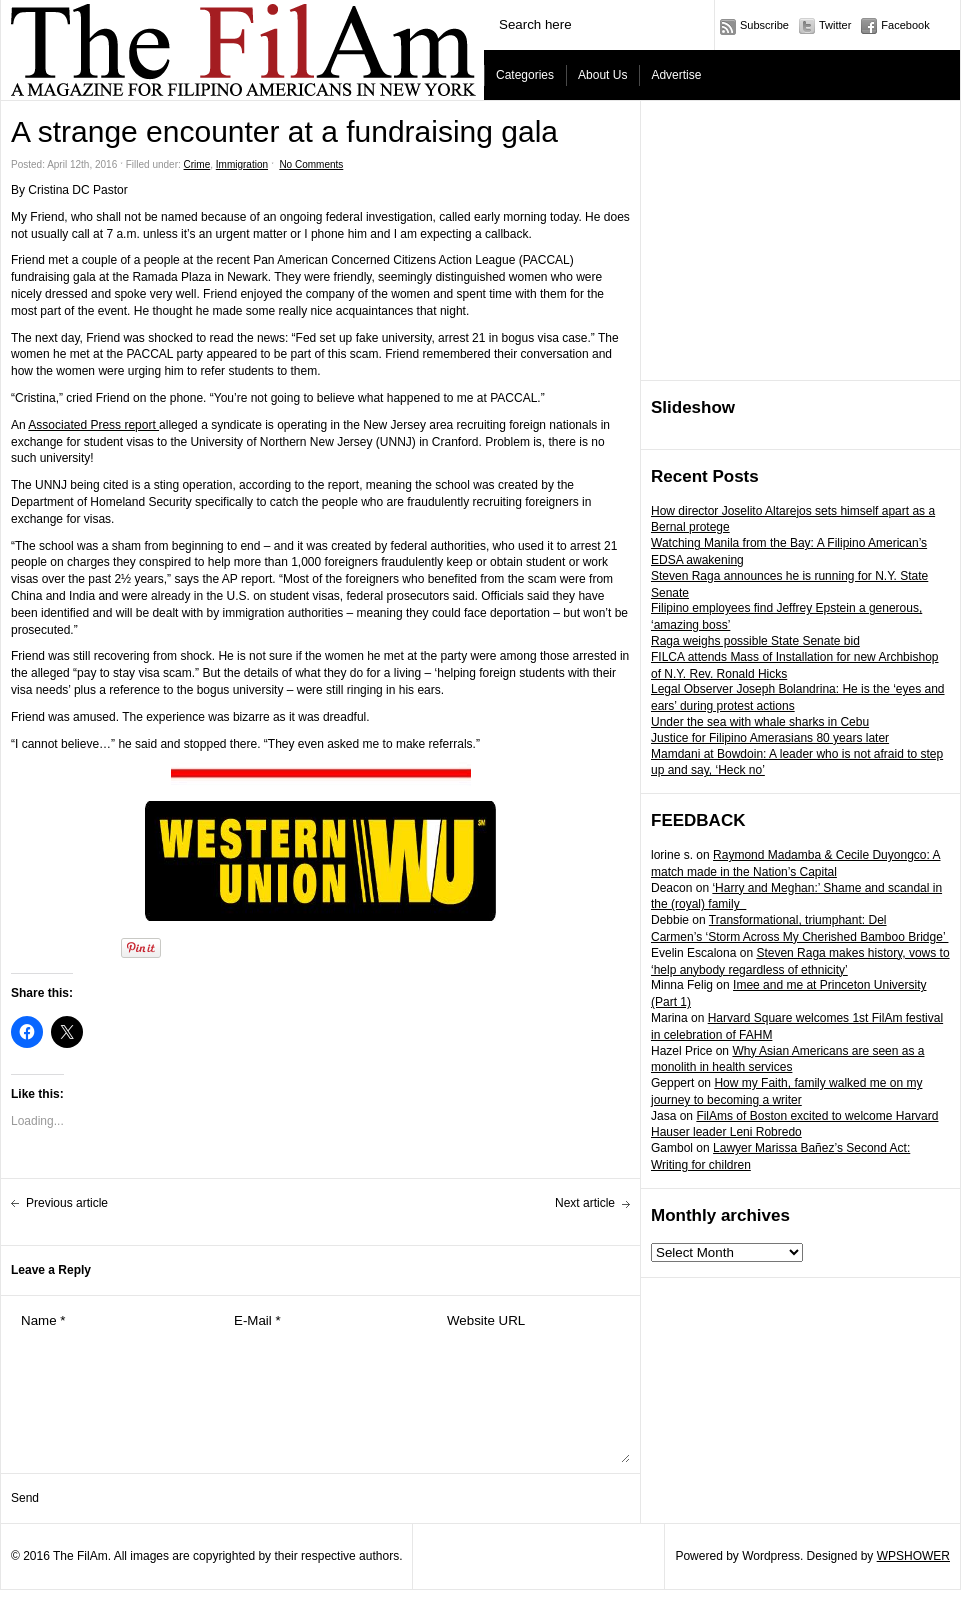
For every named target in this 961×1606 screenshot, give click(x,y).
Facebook (905, 25)
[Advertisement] (794, 241)
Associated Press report (93, 425)
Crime (197, 164)
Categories (525, 75)
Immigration (242, 164)
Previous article (67, 1203)
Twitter (835, 25)
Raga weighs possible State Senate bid (755, 641)
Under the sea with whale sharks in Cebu (760, 722)
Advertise (676, 75)
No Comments (311, 164)
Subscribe (764, 25)
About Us (602, 75)
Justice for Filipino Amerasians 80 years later (770, 738)
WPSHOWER (913, 1556)
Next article (585, 1203)
